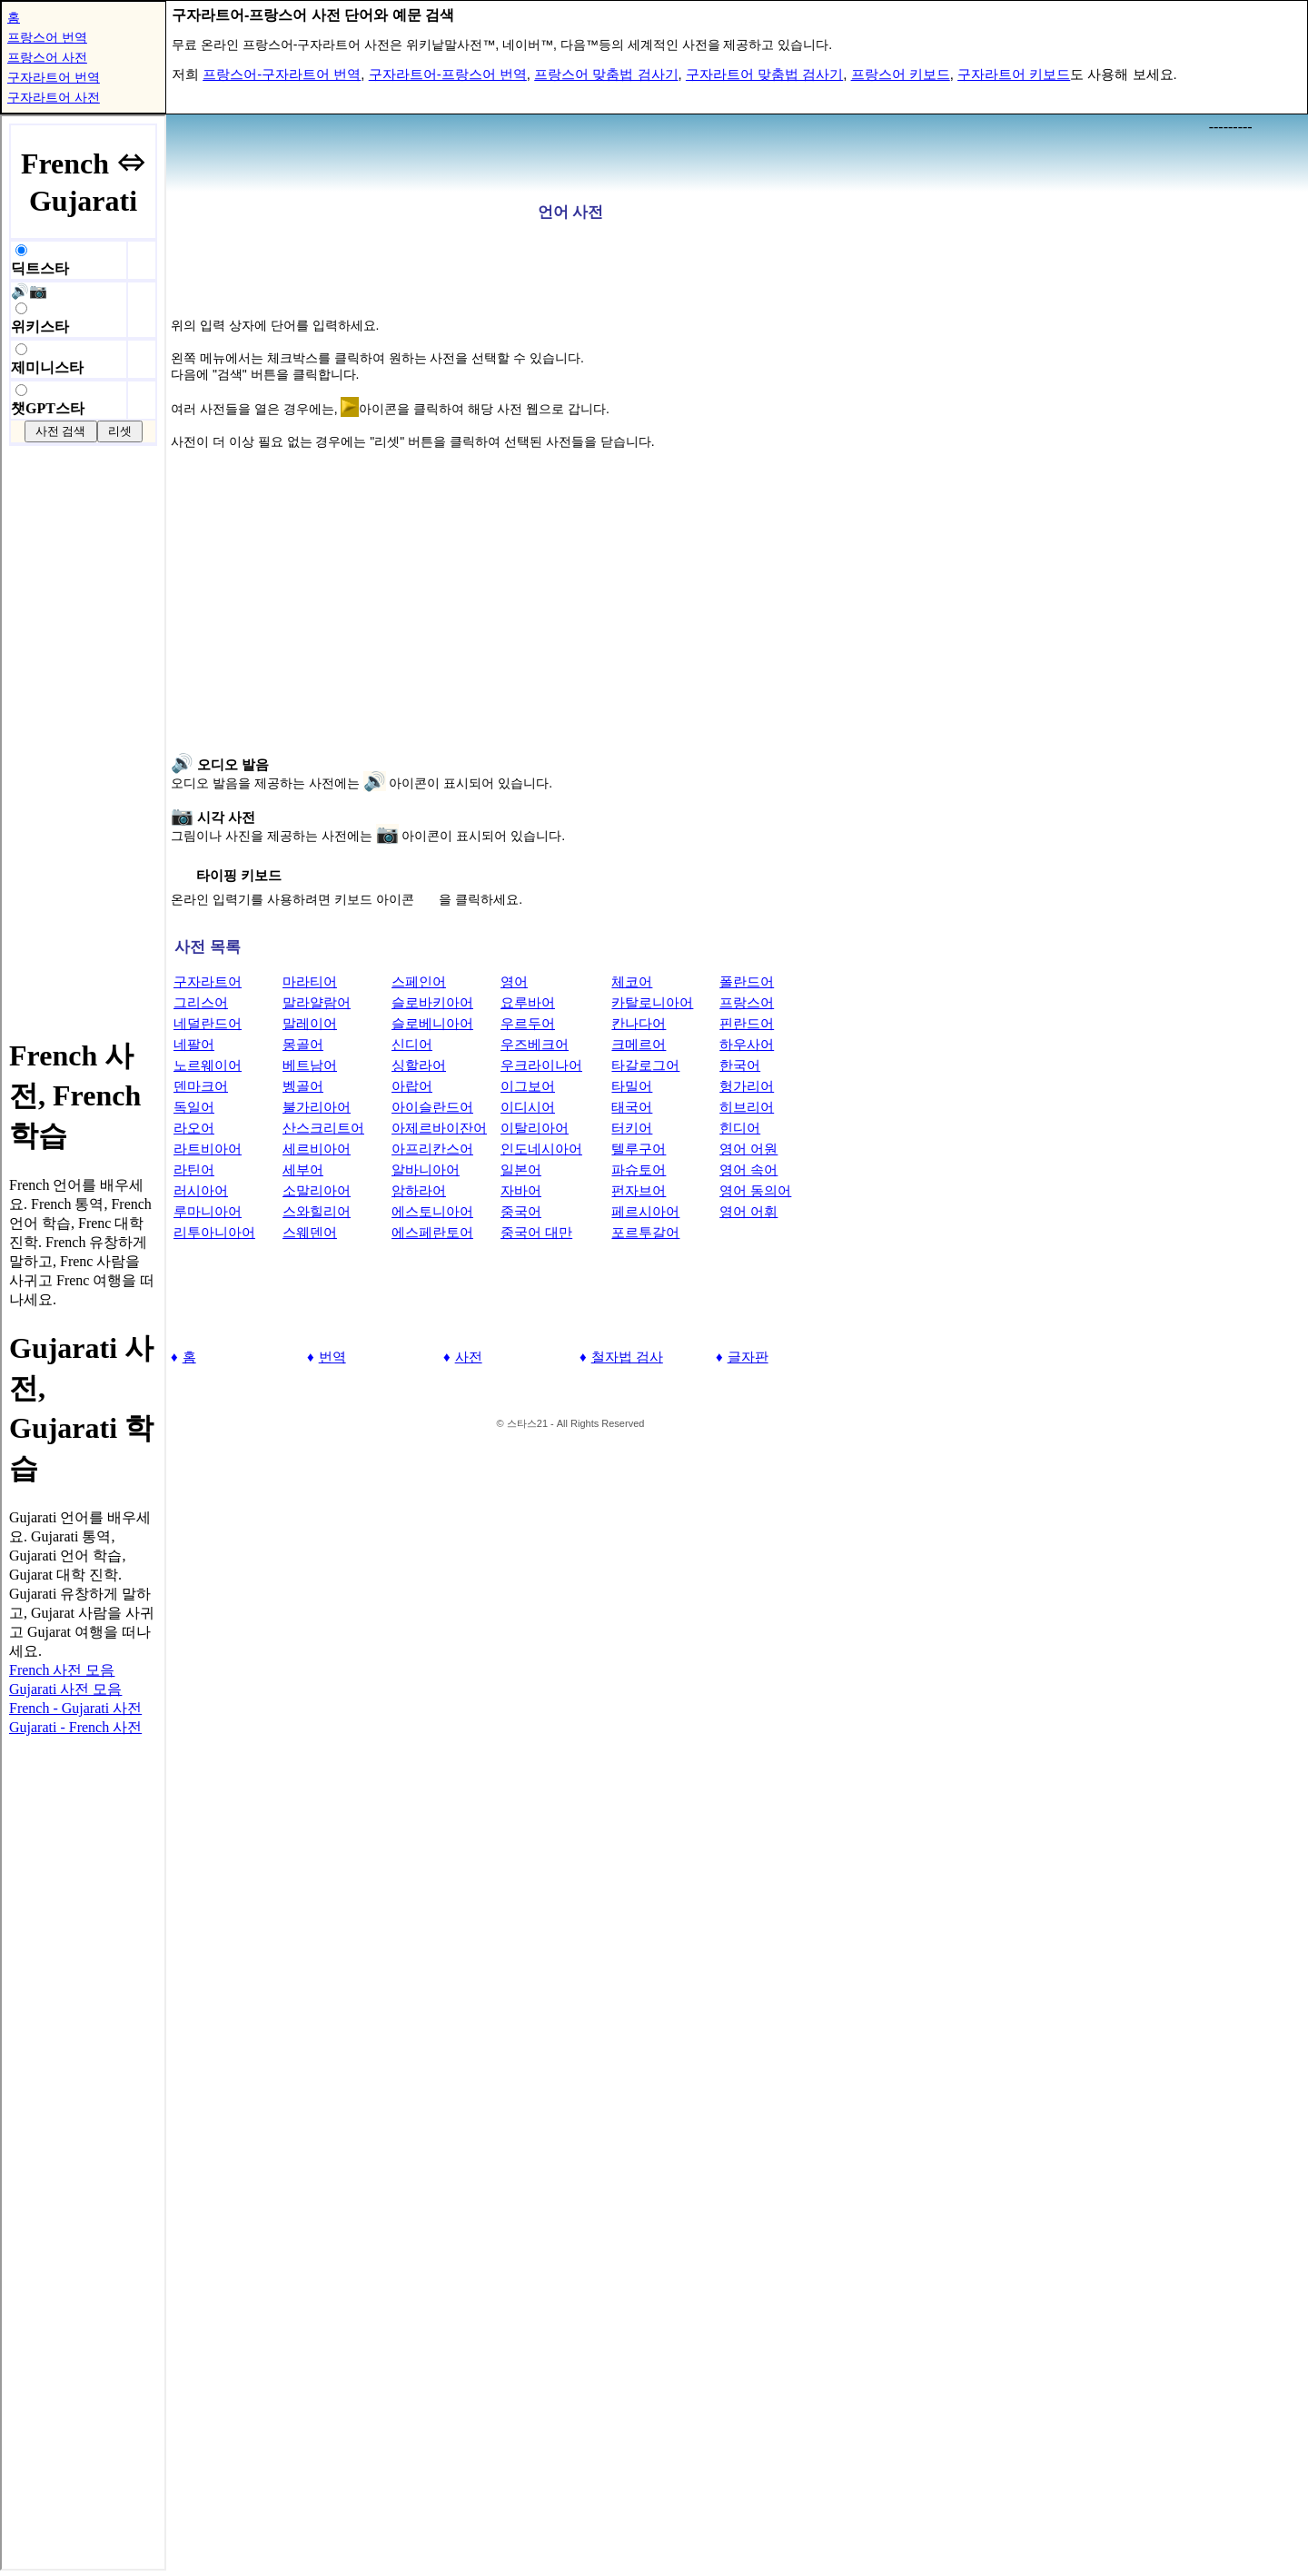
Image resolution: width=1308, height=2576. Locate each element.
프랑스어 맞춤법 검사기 (606, 74)
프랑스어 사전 (47, 57)
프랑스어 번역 (47, 37)
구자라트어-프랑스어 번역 (448, 74)
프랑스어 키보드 (900, 74)
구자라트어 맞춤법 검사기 (764, 74)
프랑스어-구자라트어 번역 (282, 74)
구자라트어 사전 (53, 97)
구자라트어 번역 (53, 77)
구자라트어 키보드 (1013, 74)
